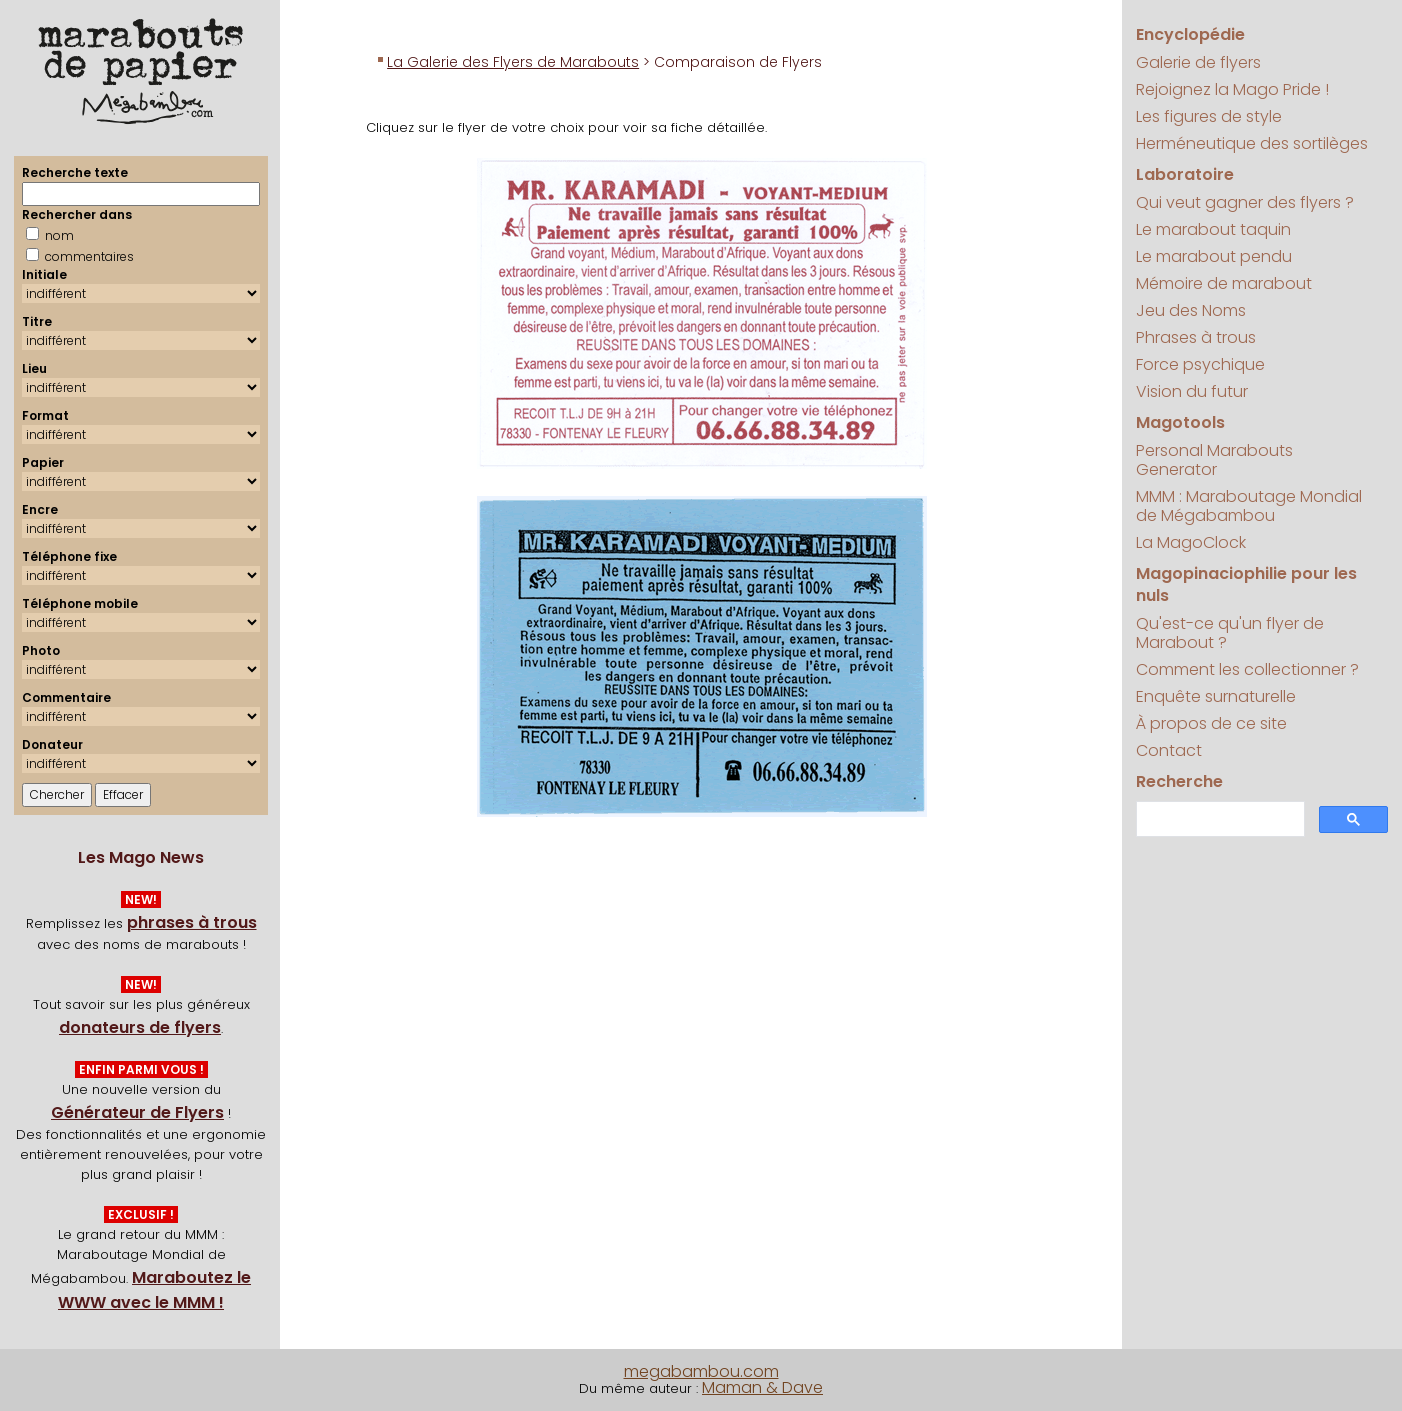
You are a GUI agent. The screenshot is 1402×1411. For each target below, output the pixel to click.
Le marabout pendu (1214, 256)
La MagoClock (1191, 542)
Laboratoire (1185, 174)
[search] (1218, 819)
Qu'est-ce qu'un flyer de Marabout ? (1230, 633)
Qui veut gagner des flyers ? (1245, 202)
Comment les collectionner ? (1247, 669)
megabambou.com (701, 1371)
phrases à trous (192, 922)
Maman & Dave (762, 1387)
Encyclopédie (1190, 34)
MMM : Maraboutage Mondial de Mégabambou (1249, 506)
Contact (1169, 750)
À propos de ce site (1211, 723)
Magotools (1180, 422)
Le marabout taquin (1213, 229)
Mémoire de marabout (1224, 283)
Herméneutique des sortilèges (1252, 143)
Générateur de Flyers (137, 1112)
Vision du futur (1192, 391)
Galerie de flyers (1198, 62)
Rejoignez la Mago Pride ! (1232, 89)
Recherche (1179, 781)
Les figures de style (1209, 116)
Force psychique (1200, 364)
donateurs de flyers (140, 1027)
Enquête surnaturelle (1216, 696)
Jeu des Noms (1191, 310)
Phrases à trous (1196, 337)
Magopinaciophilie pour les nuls (1246, 584)
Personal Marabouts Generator (1214, 460)
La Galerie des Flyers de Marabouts (513, 62)
